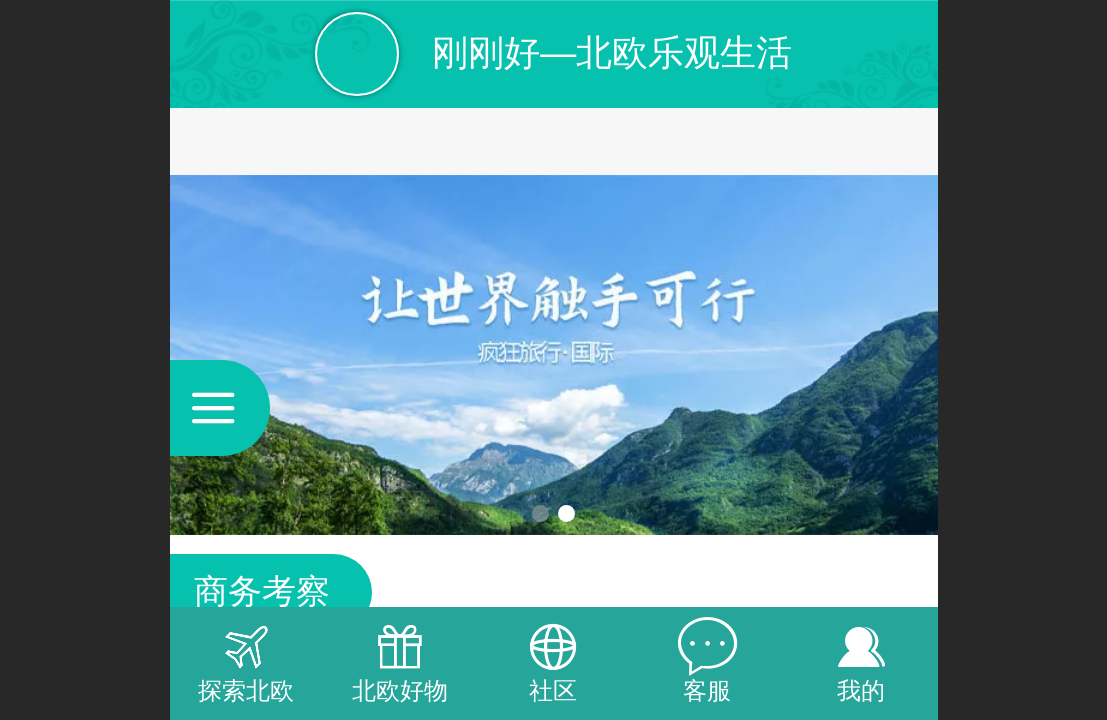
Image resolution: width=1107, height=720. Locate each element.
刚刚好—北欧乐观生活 (612, 52)
